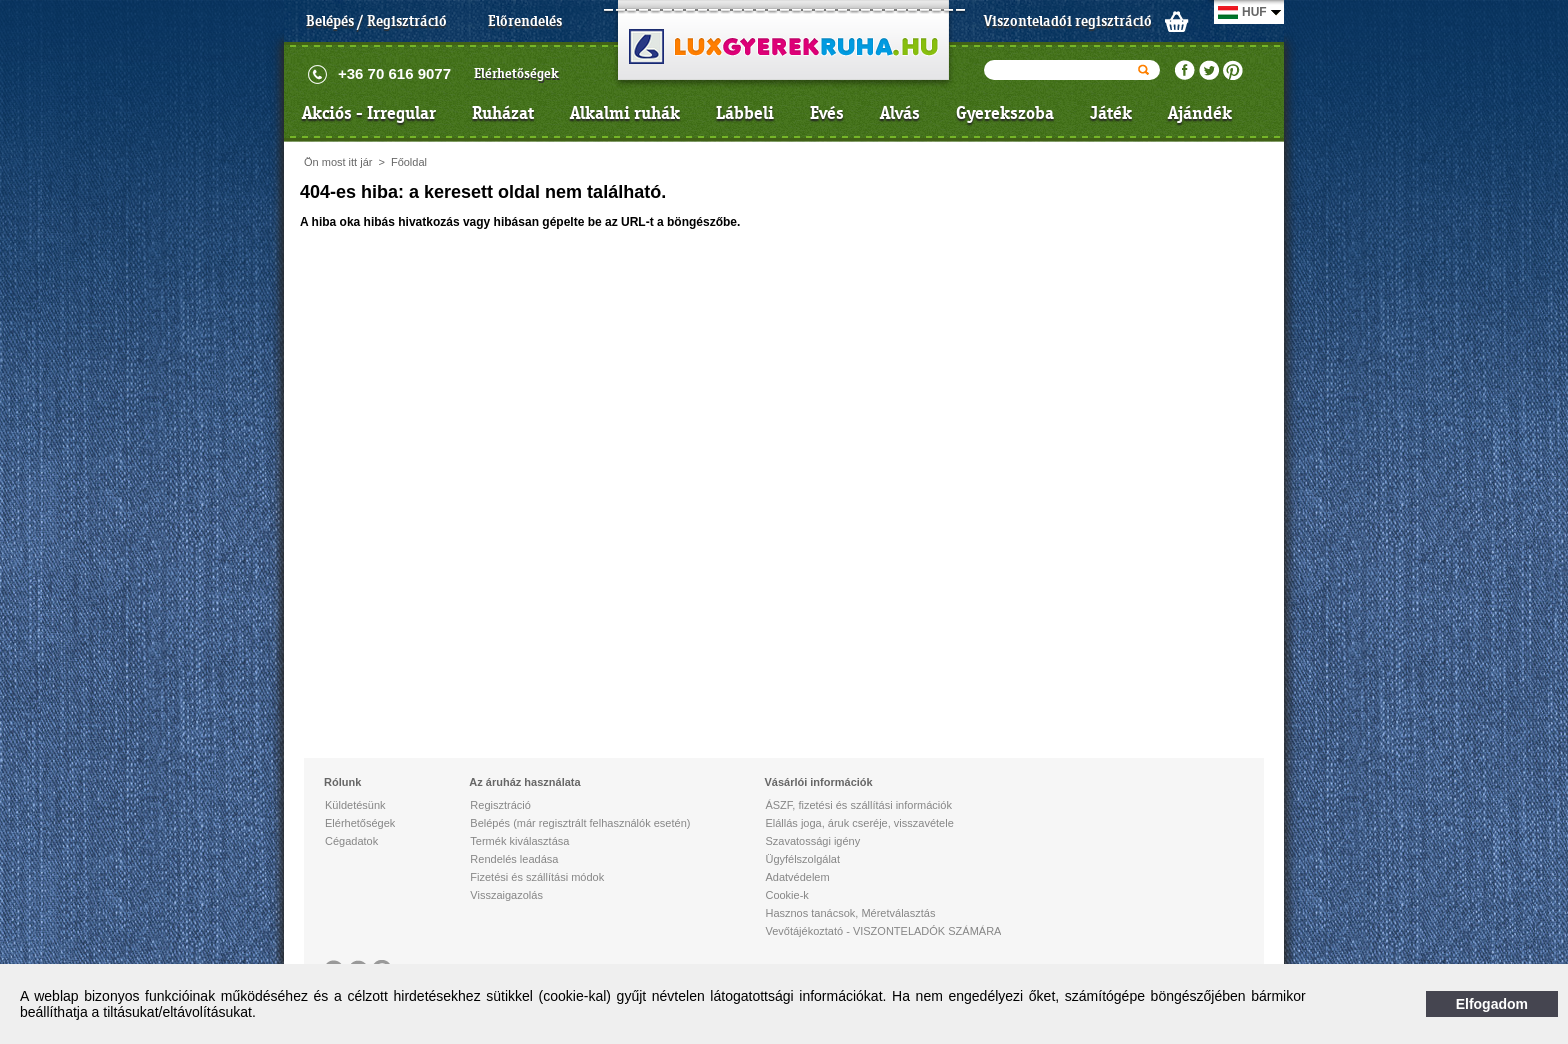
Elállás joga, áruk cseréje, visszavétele (859, 823)
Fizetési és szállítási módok (537, 877)
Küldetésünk (355, 805)
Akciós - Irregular (369, 113)
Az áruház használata (524, 782)
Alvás (900, 113)
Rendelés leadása (514, 859)
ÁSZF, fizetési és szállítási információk (858, 805)
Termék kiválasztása (519, 841)
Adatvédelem (797, 877)
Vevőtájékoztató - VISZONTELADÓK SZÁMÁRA (883, 931)
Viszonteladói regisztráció (1068, 21)
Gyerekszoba (1005, 113)
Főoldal (409, 162)
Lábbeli (745, 113)
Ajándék (1200, 113)
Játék (1111, 113)
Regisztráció (500, 805)
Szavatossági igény (812, 841)
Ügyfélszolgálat (802, 859)
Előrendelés (525, 21)
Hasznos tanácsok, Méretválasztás (850, 913)
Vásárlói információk (818, 782)
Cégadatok (351, 841)
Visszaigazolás (506, 895)
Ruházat (503, 113)
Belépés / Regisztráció (376, 21)
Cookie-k (786, 895)
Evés (827, 113)
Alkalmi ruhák (625, 113)
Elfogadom (1492, 1004)
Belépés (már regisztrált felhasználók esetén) (580, 823)
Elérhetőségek (516, 73)
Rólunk (342, 782)
